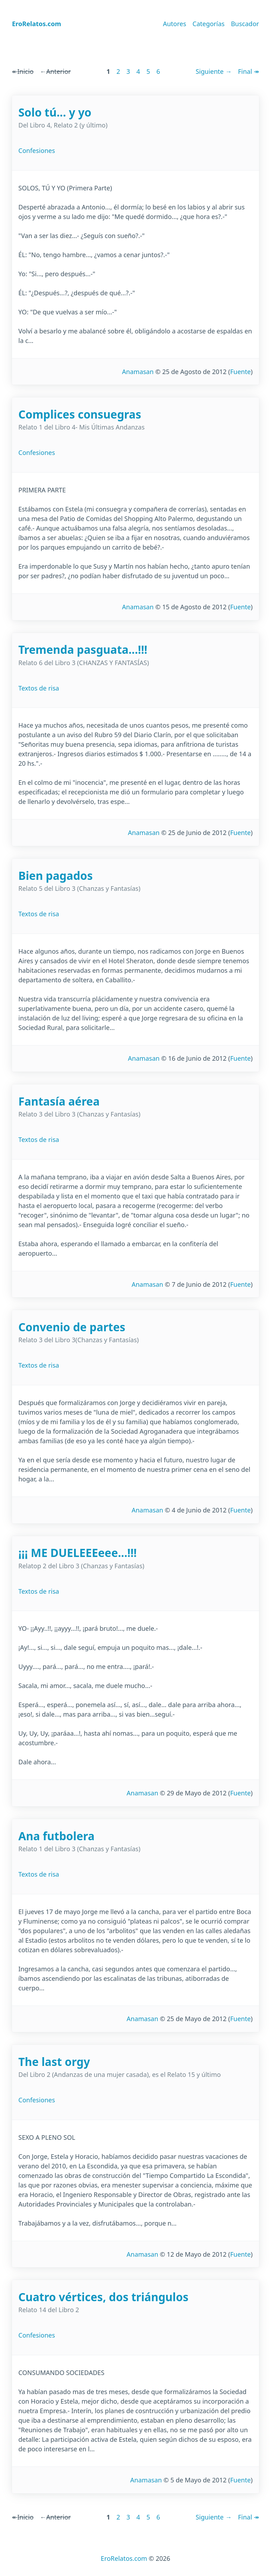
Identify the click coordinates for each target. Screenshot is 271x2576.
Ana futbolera (56, 1835)
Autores (174, 23)
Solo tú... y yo (54, 112)
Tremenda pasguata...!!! (82, 649)
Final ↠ (248, 71)
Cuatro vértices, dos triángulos (103, 2296)
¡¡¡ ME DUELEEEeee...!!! (77, 1552)
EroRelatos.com (124, 2558)
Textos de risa (38, 688)
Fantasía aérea (59, 1101)
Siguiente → (213, 71)
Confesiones (36, 150)
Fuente (240, 371)
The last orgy (54, 2061)
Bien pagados (55, 875)
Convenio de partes (71, 1326)
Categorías (209, 23)
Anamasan (138, 371)
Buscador (245, 23)
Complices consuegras (79, 414)
